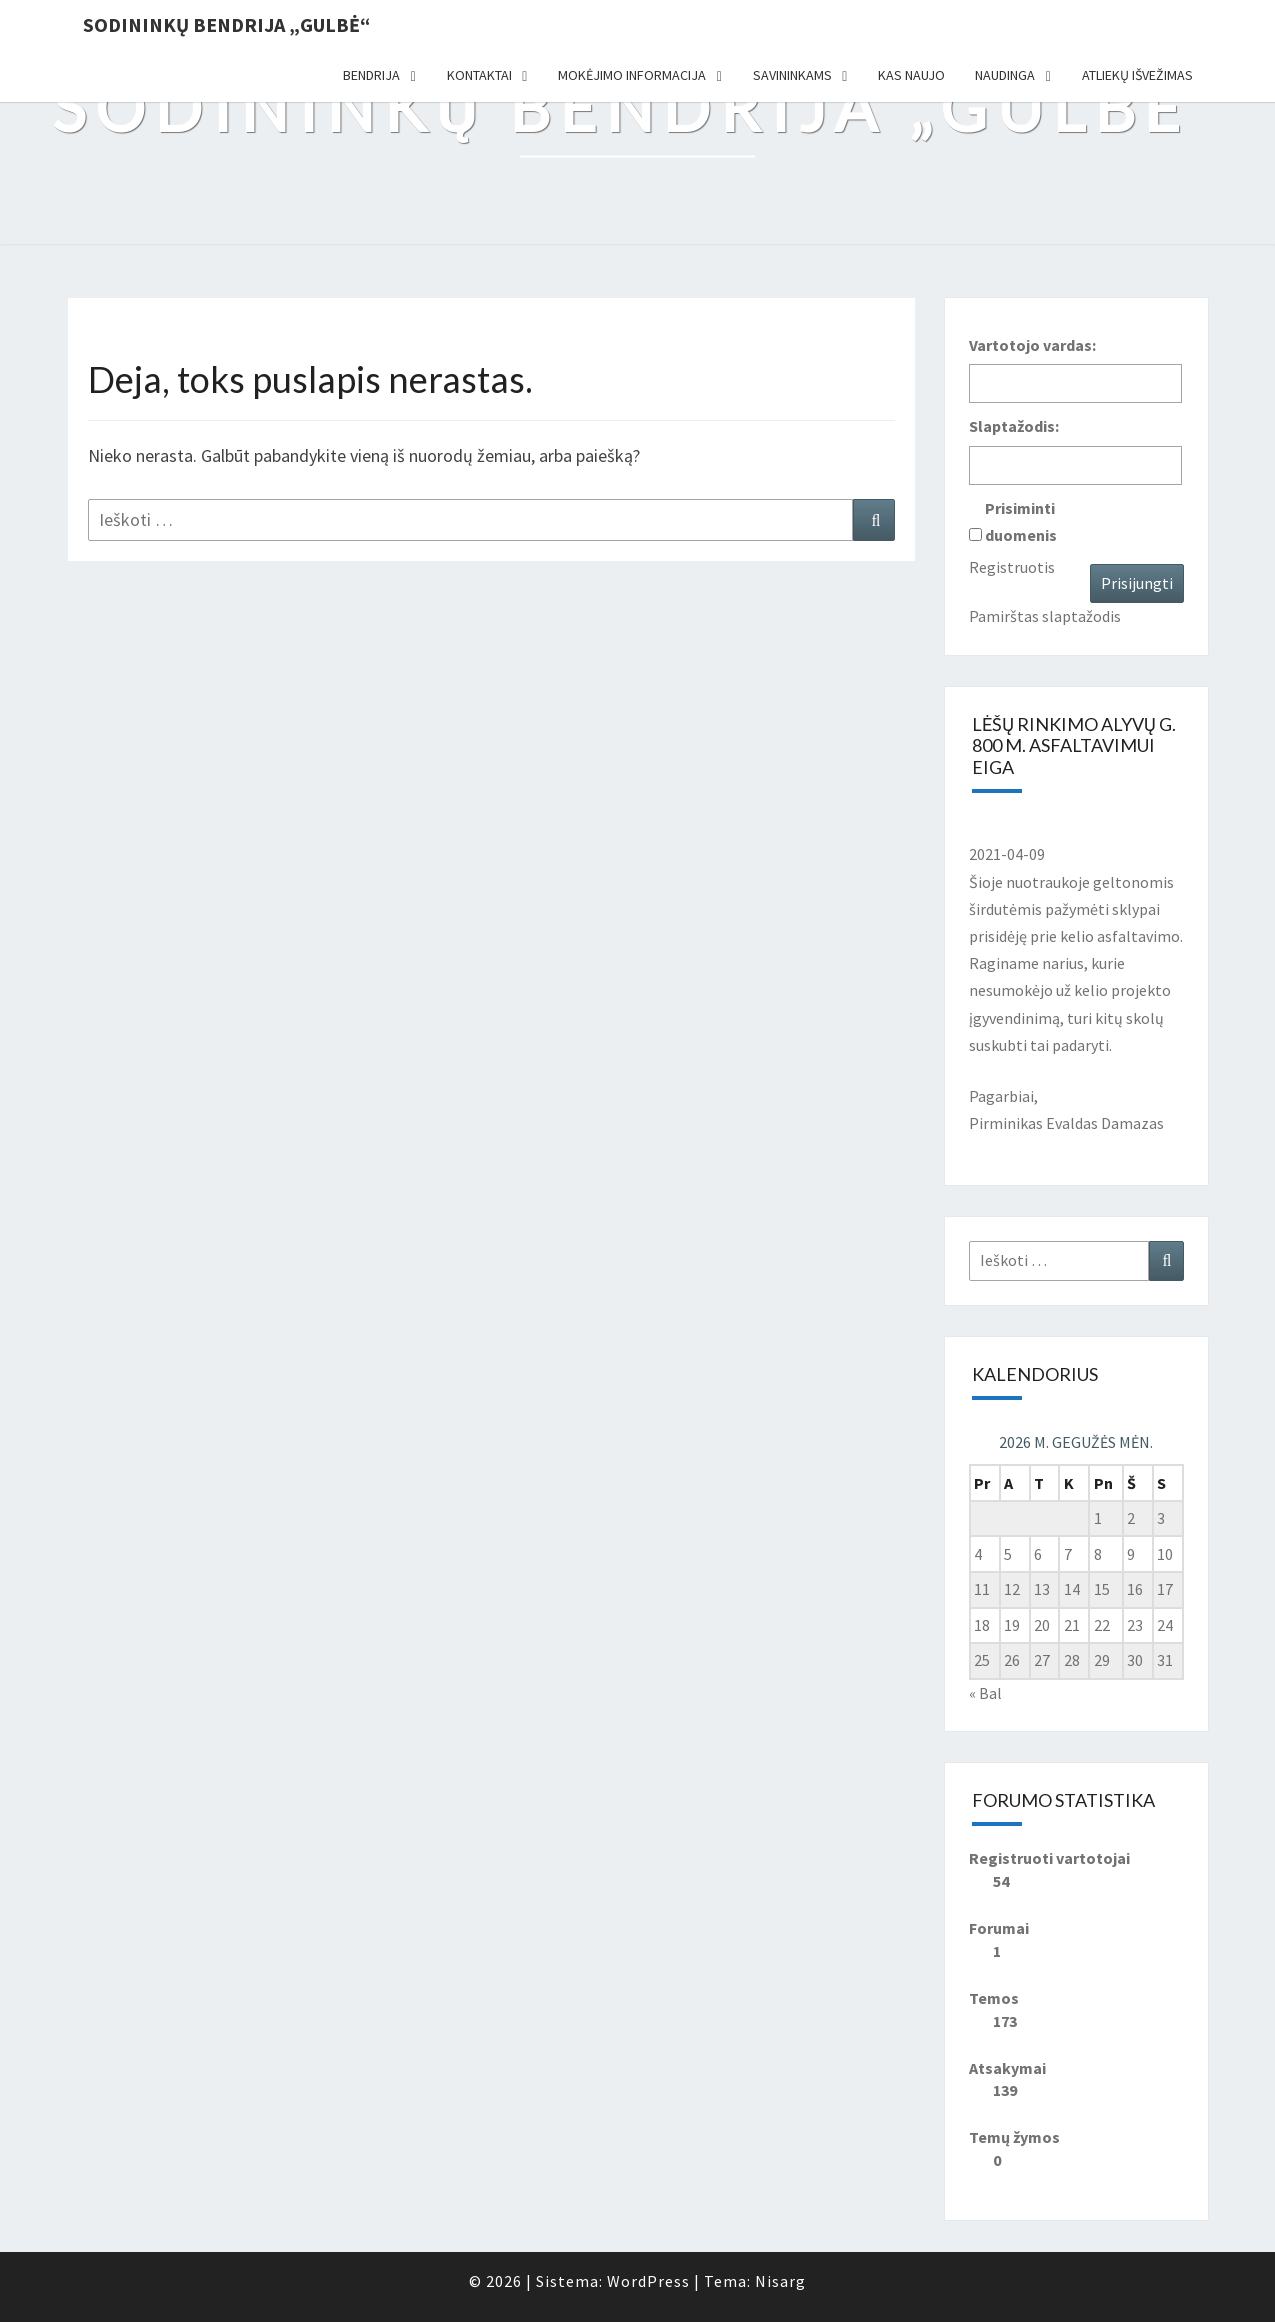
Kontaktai (479, 75)
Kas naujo (911, 75)
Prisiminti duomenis (1021, 521)
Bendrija (371, 75)
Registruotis (1012, 567)
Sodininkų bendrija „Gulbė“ (226, 24)
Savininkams (792, 75)
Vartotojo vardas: (1032, 345)
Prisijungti (1137, 583)
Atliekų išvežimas (1137, 75)
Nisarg (780, 2281)
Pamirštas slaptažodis (1045, 616)
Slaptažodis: (1014, 426)
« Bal (985, 1693)
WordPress (648, 2281)
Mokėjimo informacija (632, 75)
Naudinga (1005, 75)
